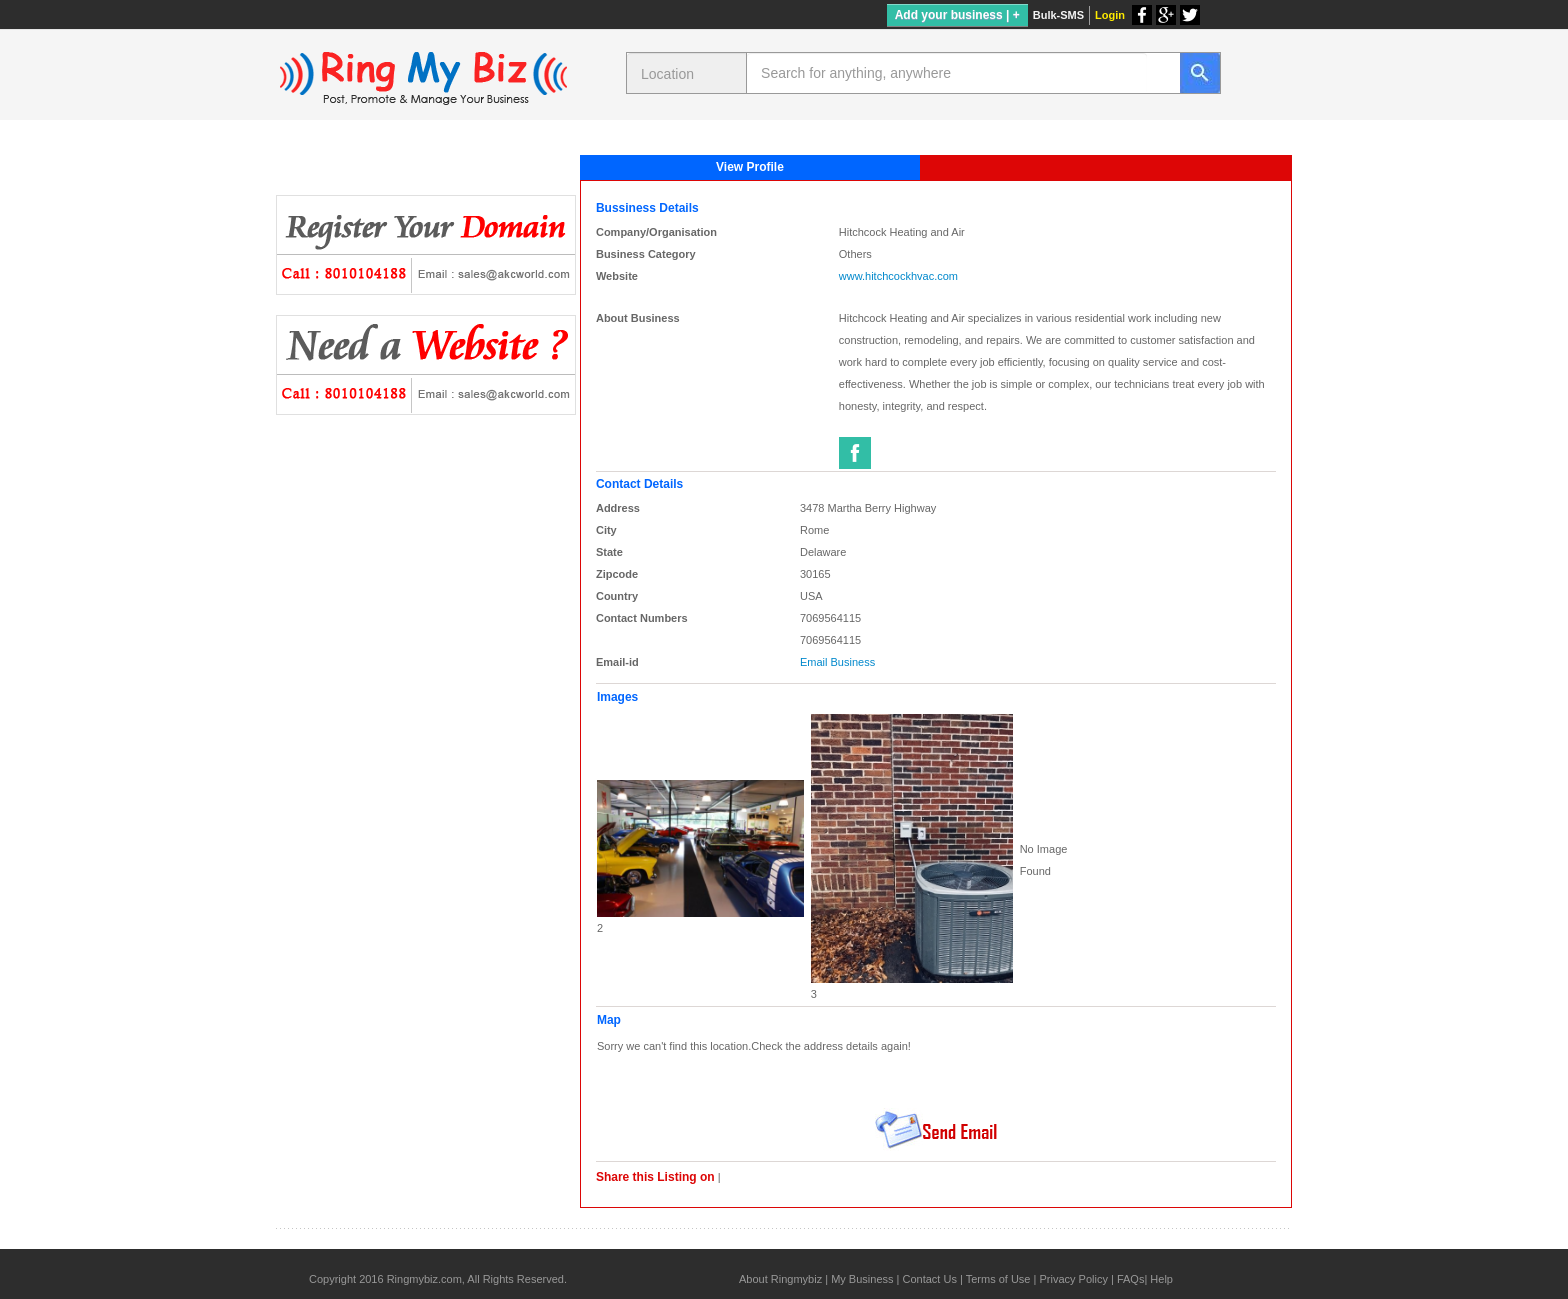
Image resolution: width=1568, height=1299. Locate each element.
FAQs (1131, 1279)
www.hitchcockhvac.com (898, 276)
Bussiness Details (647, 208)
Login (1110, 15)
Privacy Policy (1073, 1279)
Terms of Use (998, 1279)
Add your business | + (957, 15)
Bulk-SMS (1058, 15)
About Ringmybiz (780, 1279)
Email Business (837, 662)
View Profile (750, 167)
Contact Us (929, 1279)
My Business (862, 1279)
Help (1161, 1279)
